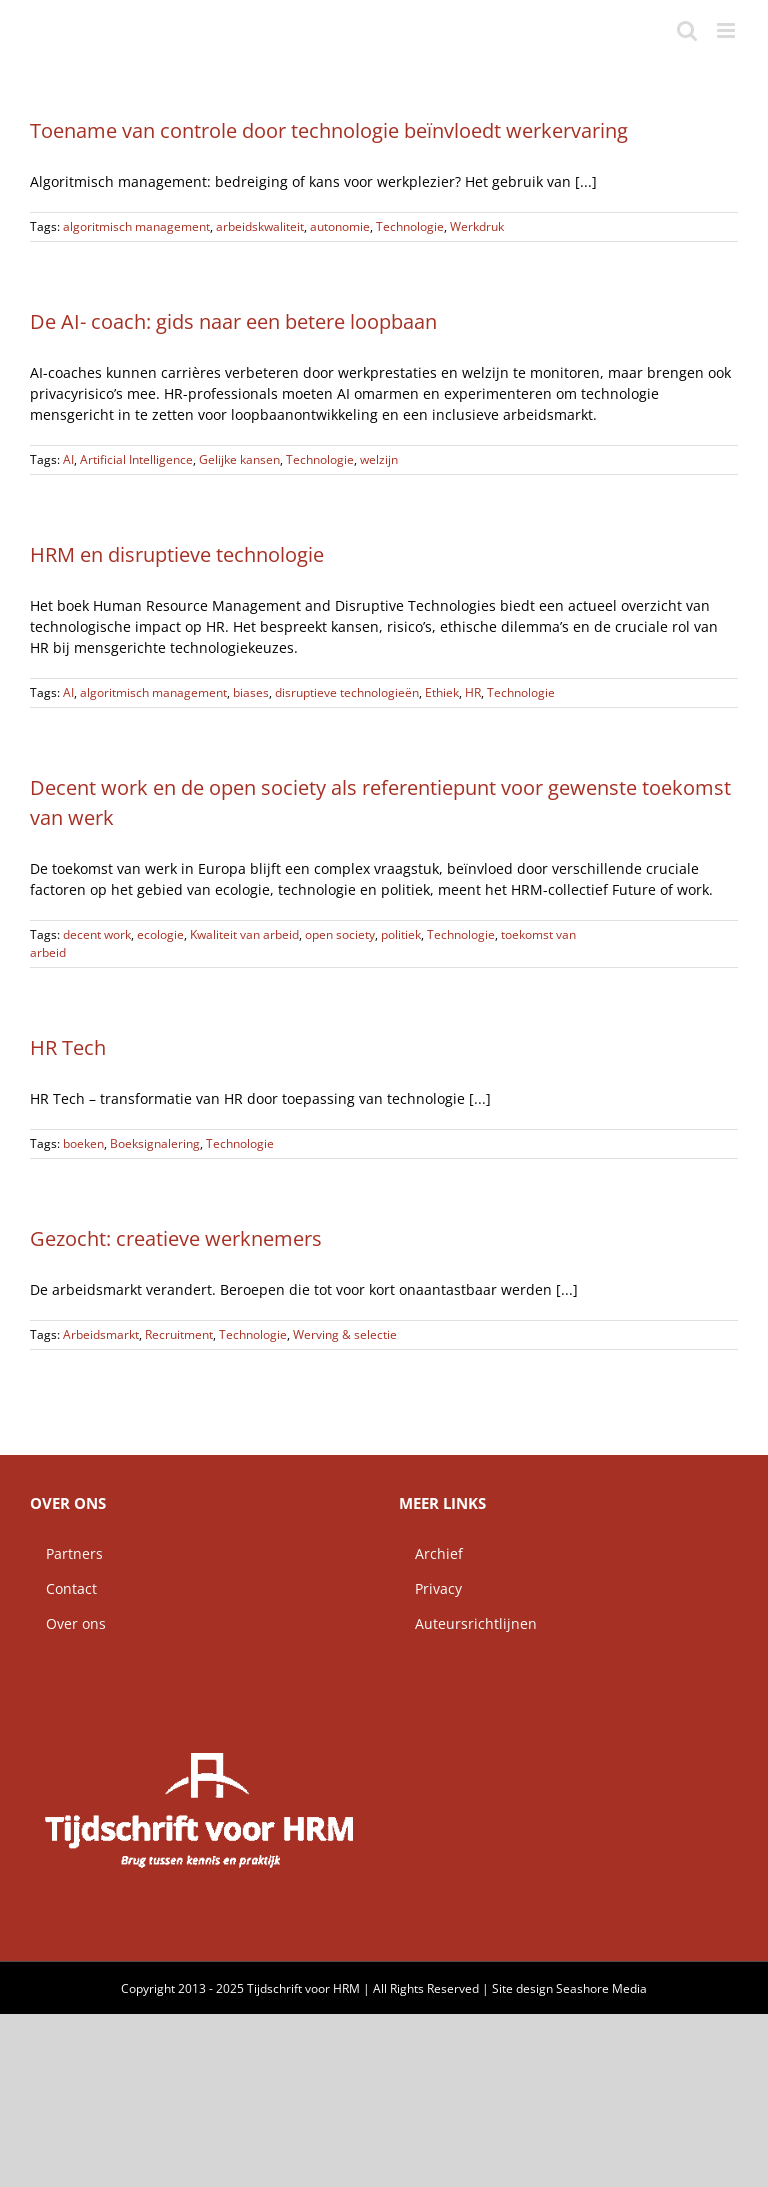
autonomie (340, 226)
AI (68, 459)
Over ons (68, 1623)
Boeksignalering (155, 1143)
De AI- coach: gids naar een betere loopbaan (233, 321)
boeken (83, 1143)
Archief (431, 1553)
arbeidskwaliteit (260, 226)
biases (251, 692)
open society (340, 934)
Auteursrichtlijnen (468, 1623)
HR (473, 692)
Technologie (410, 226)
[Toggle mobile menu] (727, 30)
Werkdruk (477, 226)
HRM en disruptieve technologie (177, 554)
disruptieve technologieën (347, 692)
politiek (401, 934)
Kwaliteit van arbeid (244, 934)
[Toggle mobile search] (687, 30)
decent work (97, 934)
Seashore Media (601, 1988)
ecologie (160, 934)
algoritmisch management (136, 226)
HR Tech (68, 1047)
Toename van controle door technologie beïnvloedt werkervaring (329, 130)
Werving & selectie (345, 1334)
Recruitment (179, 1334)
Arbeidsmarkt (101, 1334)
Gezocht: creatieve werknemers (176, 1238)
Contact (63, 1588)
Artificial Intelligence (136, 459)
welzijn (379, 459)
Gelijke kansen (239, 459)
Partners (66, 1553)
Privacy (430, 1588)
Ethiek (442, 692)
